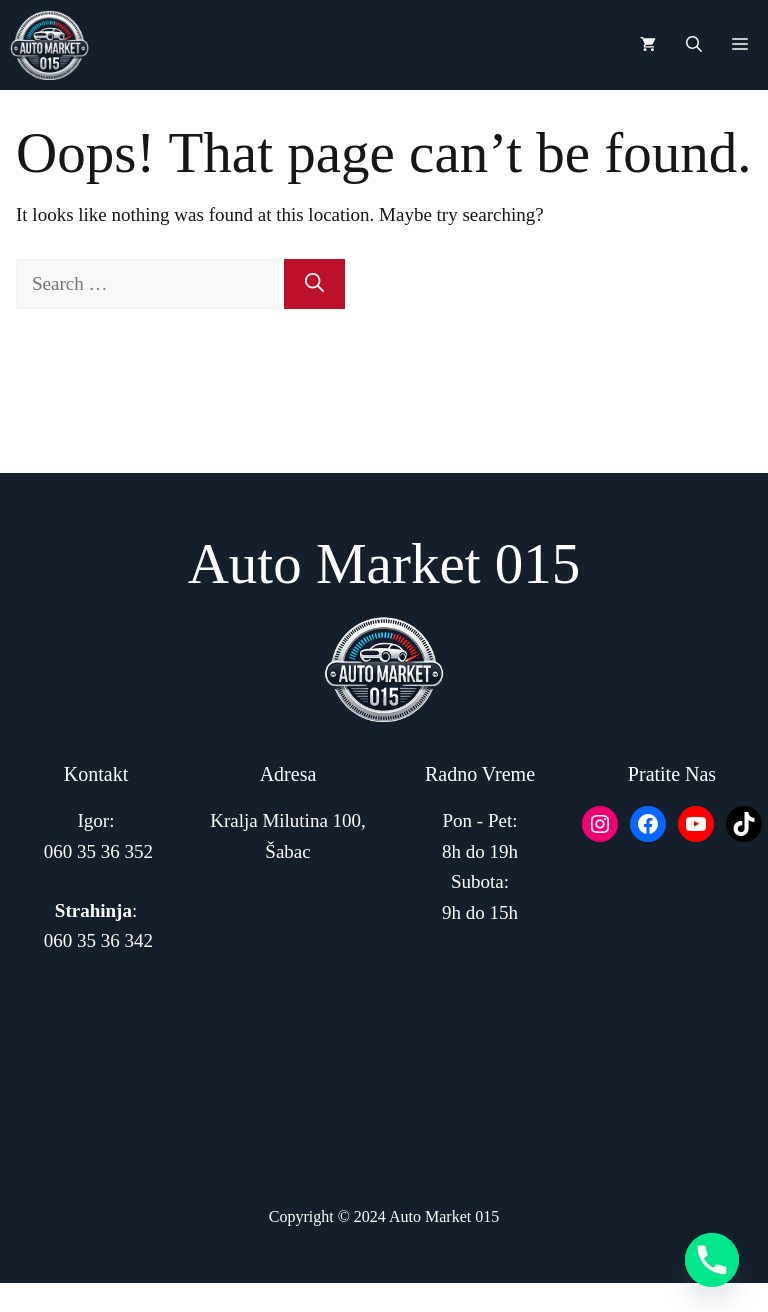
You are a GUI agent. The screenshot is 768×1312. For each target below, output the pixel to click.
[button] (694, 45)
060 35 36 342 (98, 940)
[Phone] (712, 1260)
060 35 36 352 (98, 851)
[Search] (314, 284)
